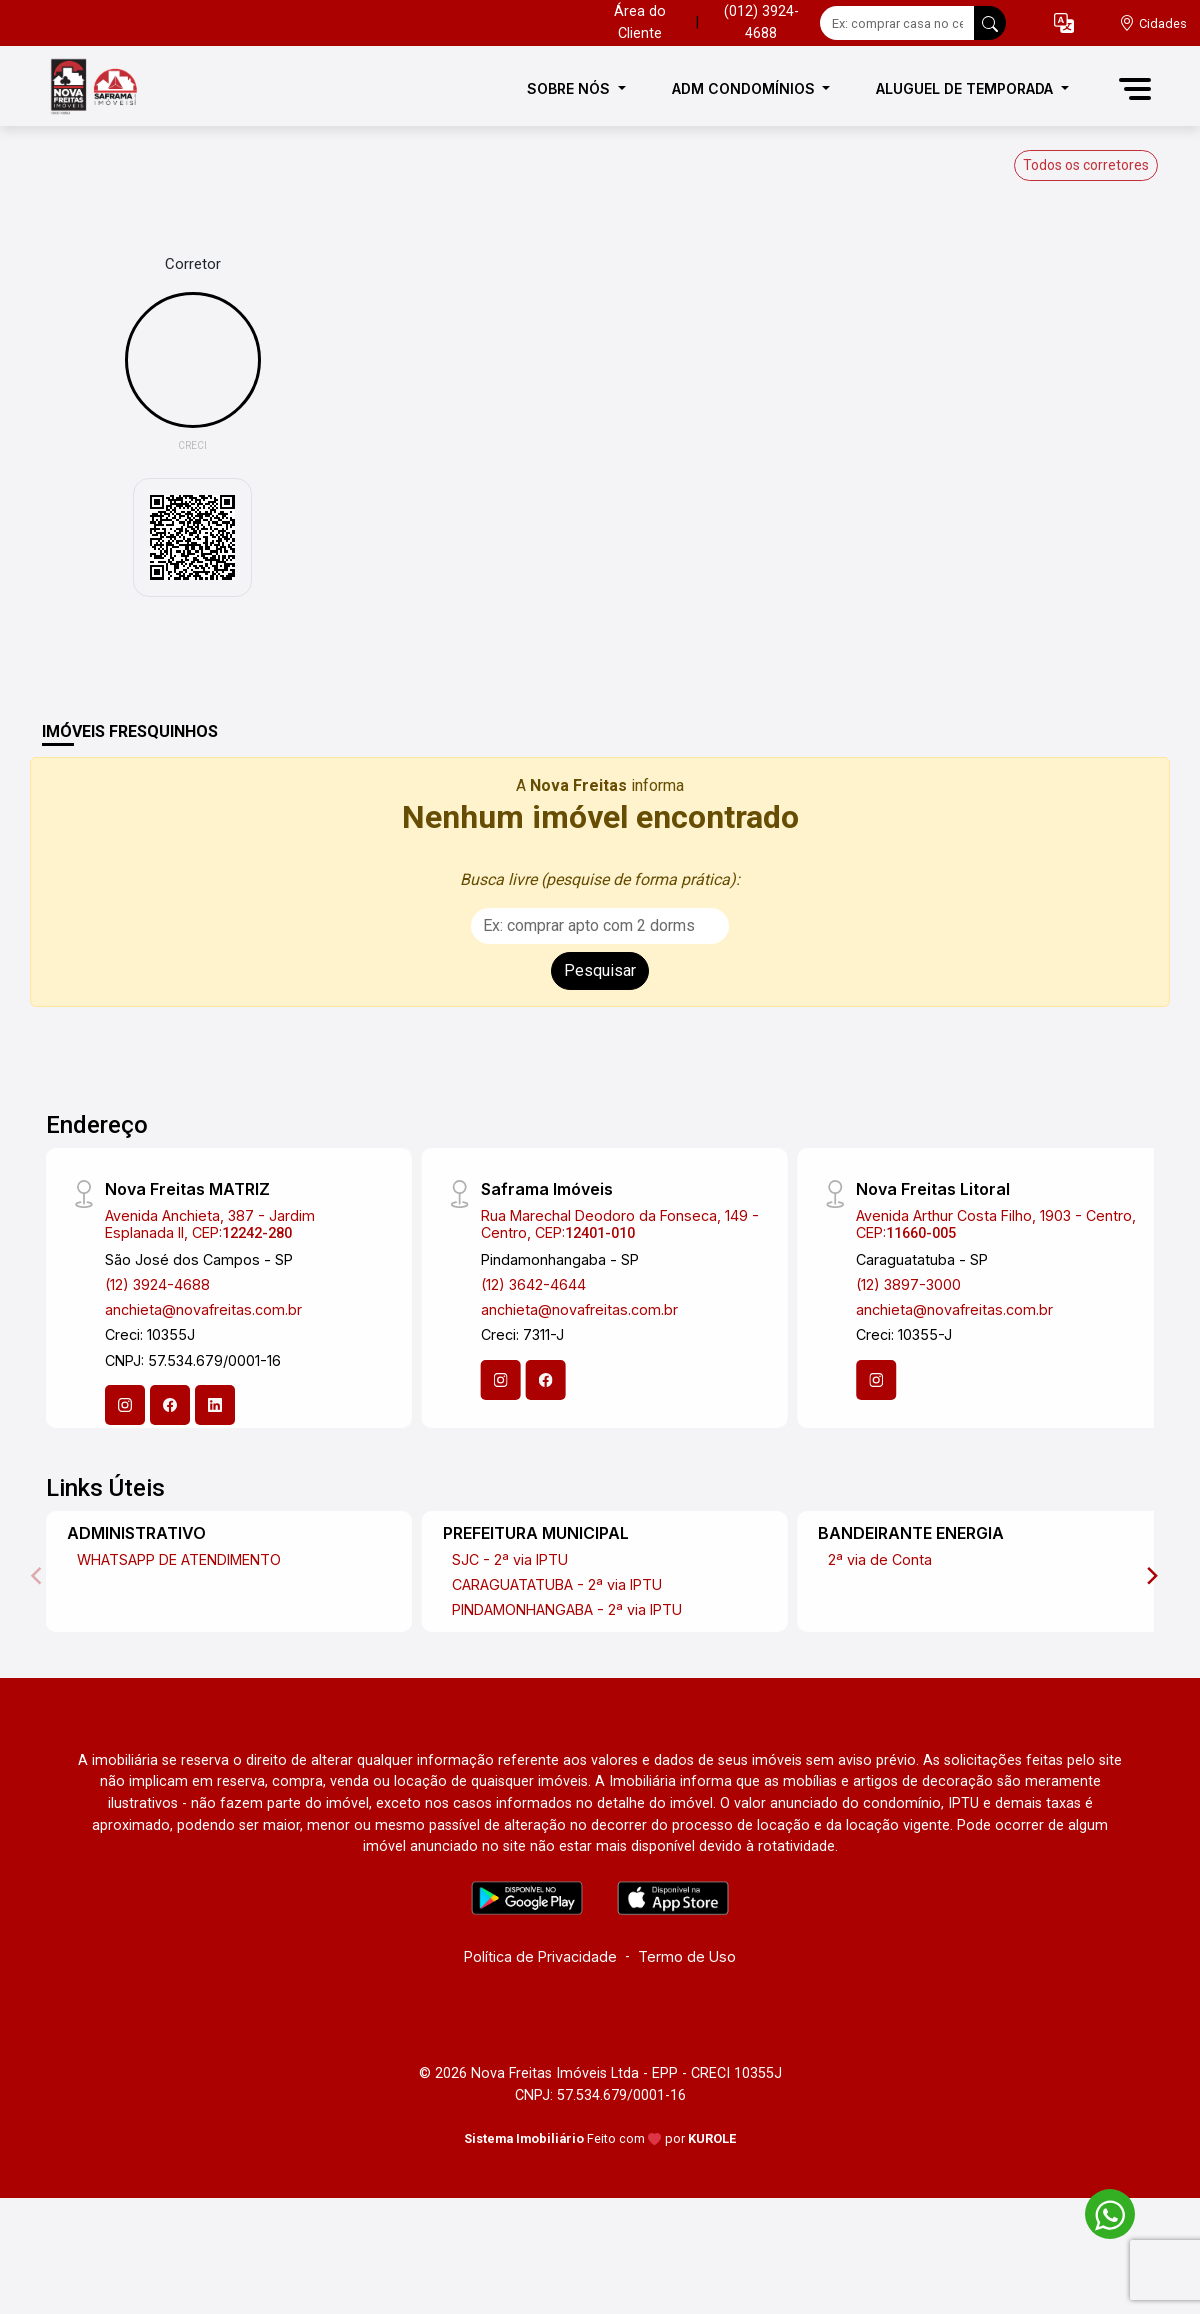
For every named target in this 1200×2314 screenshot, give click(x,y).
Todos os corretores (1086, 165)
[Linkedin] (215, 1405)
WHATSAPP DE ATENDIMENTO (179, 1559)
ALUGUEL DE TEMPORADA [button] (966, 88)
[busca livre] (990, 23)
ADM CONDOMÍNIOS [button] (745, 88)
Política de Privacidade (540, 1956)
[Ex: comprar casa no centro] (897, 23)
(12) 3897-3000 (908, 1284)
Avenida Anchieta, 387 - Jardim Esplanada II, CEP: (210, 1224)
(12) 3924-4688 (157, 1284)
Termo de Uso (687, 1956)
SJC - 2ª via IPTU (510, 1559)
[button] (1064, 23)
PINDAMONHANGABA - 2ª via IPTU (567, 1609)
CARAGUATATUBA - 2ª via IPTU (557, 1584)
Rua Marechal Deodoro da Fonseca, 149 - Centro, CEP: (620, 1224)
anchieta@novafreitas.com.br (203, 1309)
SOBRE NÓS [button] (570, 88)
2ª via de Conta (880, 1559)
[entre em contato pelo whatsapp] (1100, 2210)
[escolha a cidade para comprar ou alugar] (1153, 23)
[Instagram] (125, 1405)
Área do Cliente (640, 22)
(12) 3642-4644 (533, 1284)
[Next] (1151, 1576)
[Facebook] (170, 1405)
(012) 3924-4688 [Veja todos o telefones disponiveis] (761, 22)
